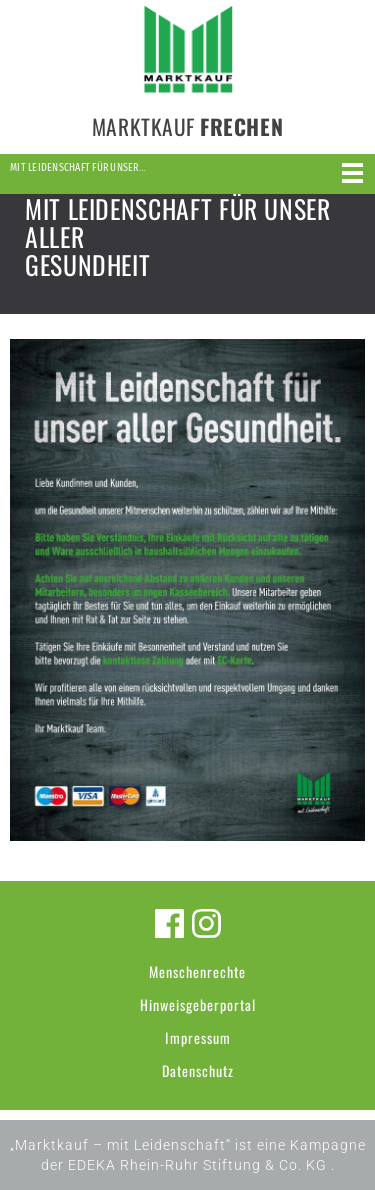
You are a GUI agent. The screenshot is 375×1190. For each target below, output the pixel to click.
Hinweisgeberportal (198, 1004)
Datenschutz (198, 1070)
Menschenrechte (197, 971)
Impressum (198, 1037)
